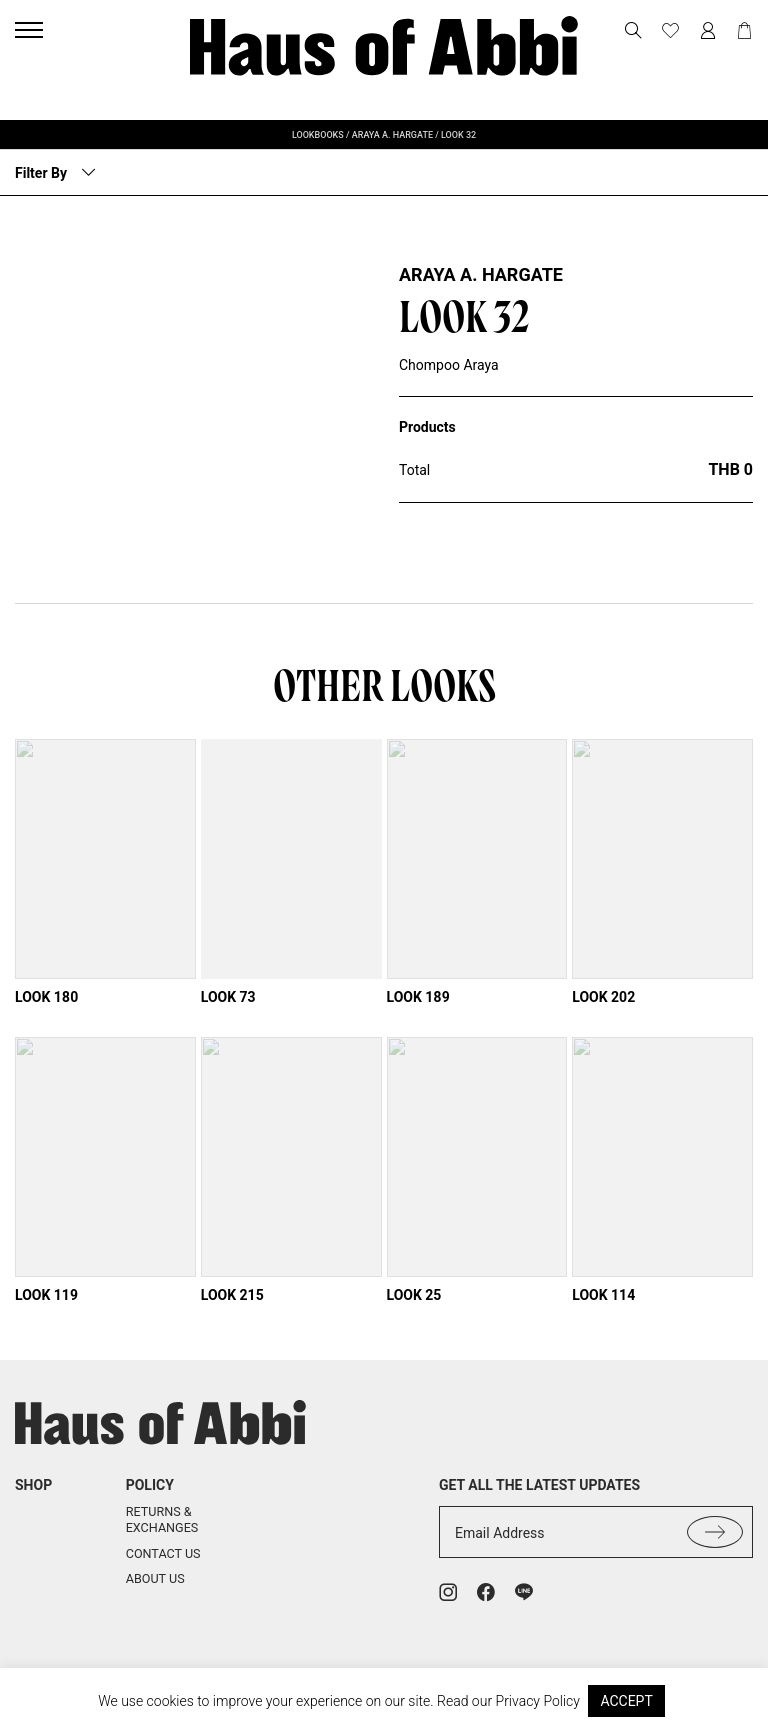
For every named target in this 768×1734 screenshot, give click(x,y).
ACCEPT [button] (626, 1701)
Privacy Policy (538, 1701)
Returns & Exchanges (162, 1538)
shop (33, 1503)
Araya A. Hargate (481, 274)
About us (155, 1597)
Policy (150, 1503)
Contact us (163, 1571)
